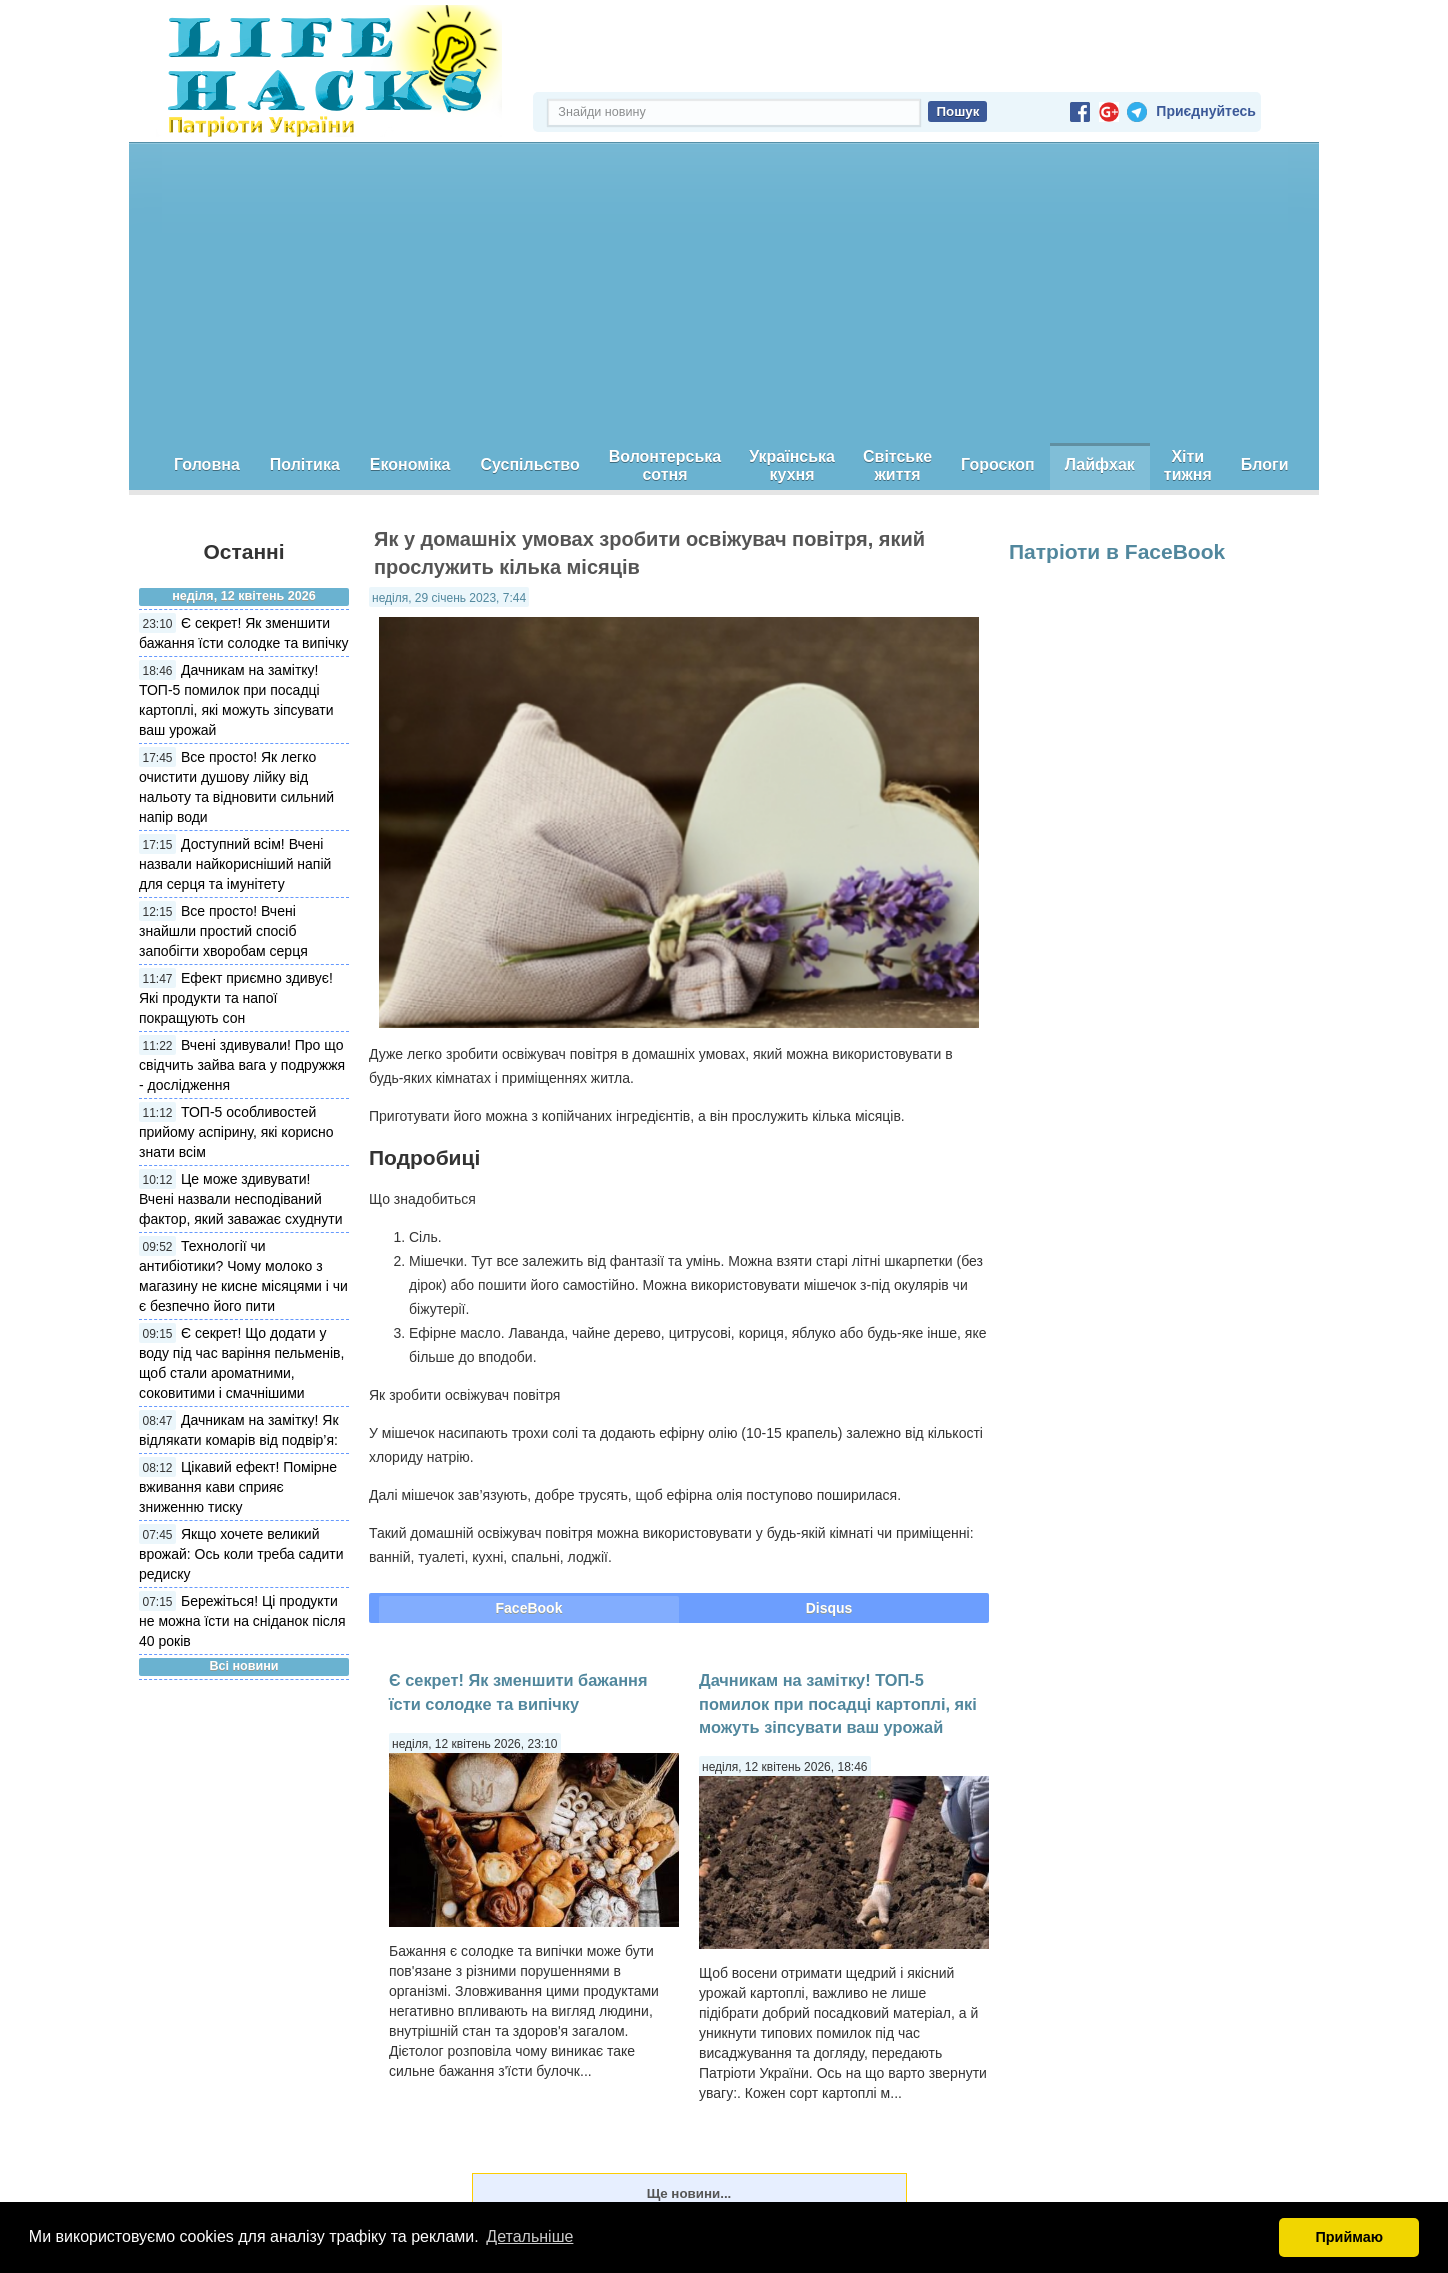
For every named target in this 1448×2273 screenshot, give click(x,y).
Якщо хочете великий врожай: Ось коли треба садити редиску (241, 1554)
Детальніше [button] (529, 2236)
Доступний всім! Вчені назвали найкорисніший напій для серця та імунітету (235, 864)
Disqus (829, 1608)
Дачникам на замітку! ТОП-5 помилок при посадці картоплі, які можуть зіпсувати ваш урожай (838, 1703)
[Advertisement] (724, 293)
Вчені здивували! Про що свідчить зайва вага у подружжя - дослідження (242, 1065)
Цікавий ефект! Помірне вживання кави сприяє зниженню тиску (238, 1487)
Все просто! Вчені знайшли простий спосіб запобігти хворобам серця (223, 931)
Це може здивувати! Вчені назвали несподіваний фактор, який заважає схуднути (241, 1199)
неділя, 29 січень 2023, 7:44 (449, 598)
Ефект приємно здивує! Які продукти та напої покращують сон (236, 998)
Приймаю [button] (1349, 2237)
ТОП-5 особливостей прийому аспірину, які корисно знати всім (236, 1132)
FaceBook (529, 1608)
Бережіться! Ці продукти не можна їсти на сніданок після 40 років (242, 1621)
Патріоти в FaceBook (1117, 551)
